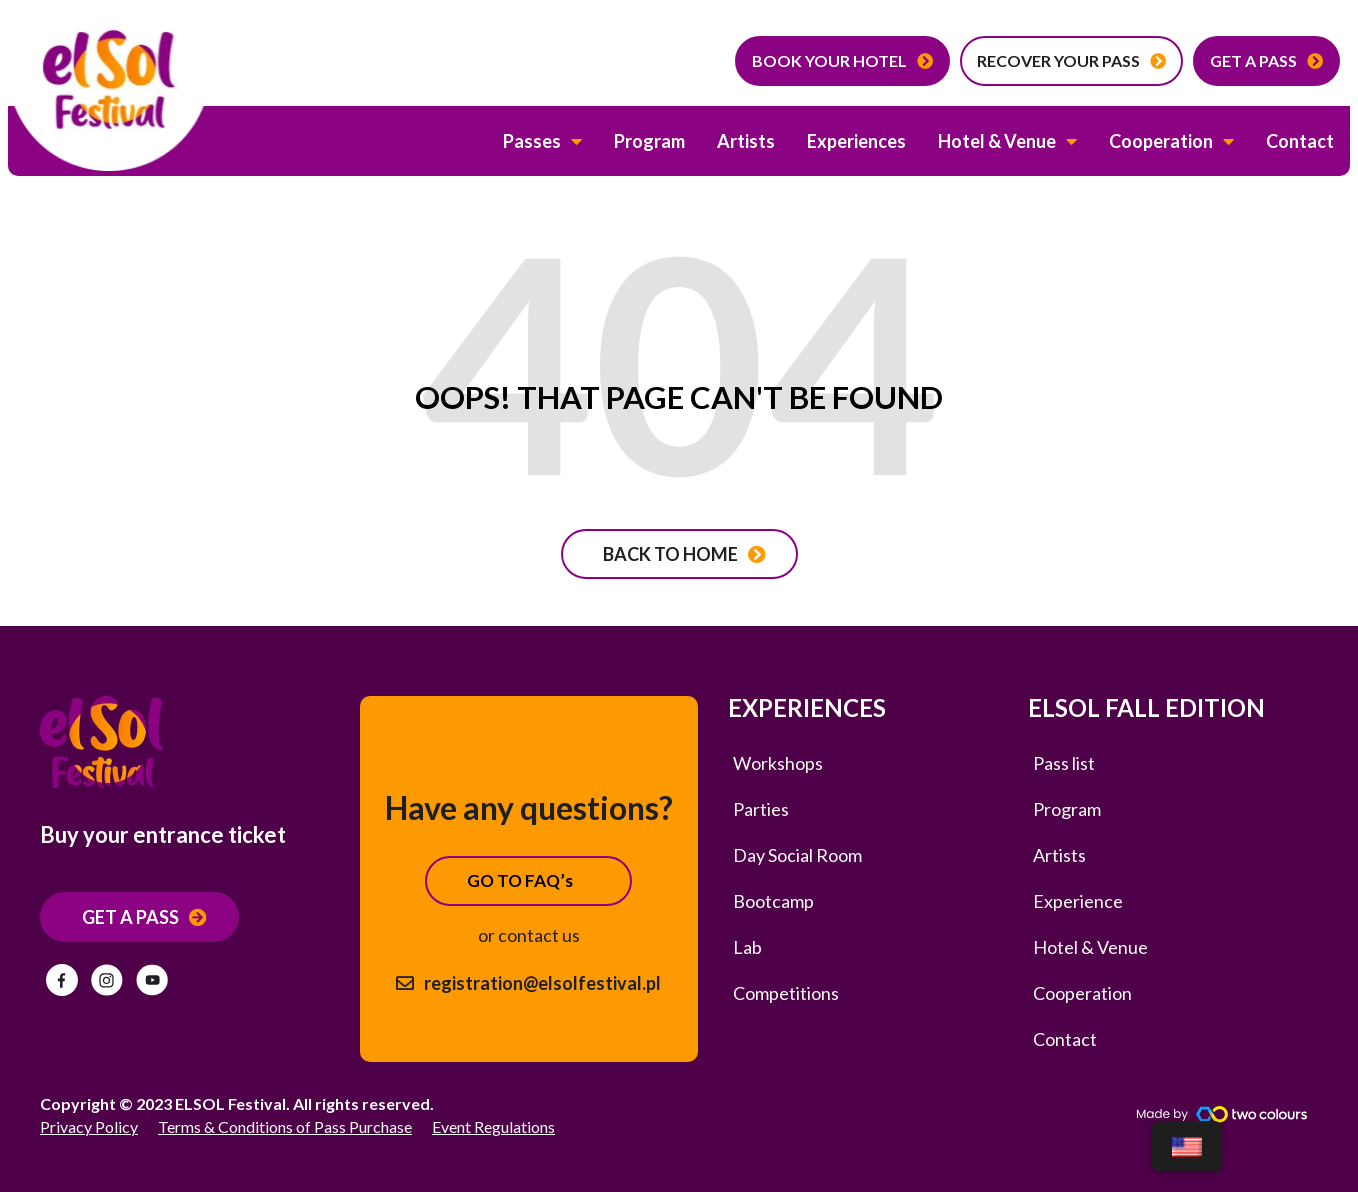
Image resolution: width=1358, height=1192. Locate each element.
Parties (761, 809)
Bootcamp (773, 901)
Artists (746, 141)
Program (649, 141)
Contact (1300, 141)
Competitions (786, 993)
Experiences (856, 141)
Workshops (778, 763)
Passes (542, 141)
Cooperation (1171, 141)
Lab (747, 947)
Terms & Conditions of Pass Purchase (285, 1126)
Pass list (1064, 763)
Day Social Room (797, 855)
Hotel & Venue (1007, 141)
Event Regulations (493, 1126)
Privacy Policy (89, 1126)
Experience (1078, 901)
